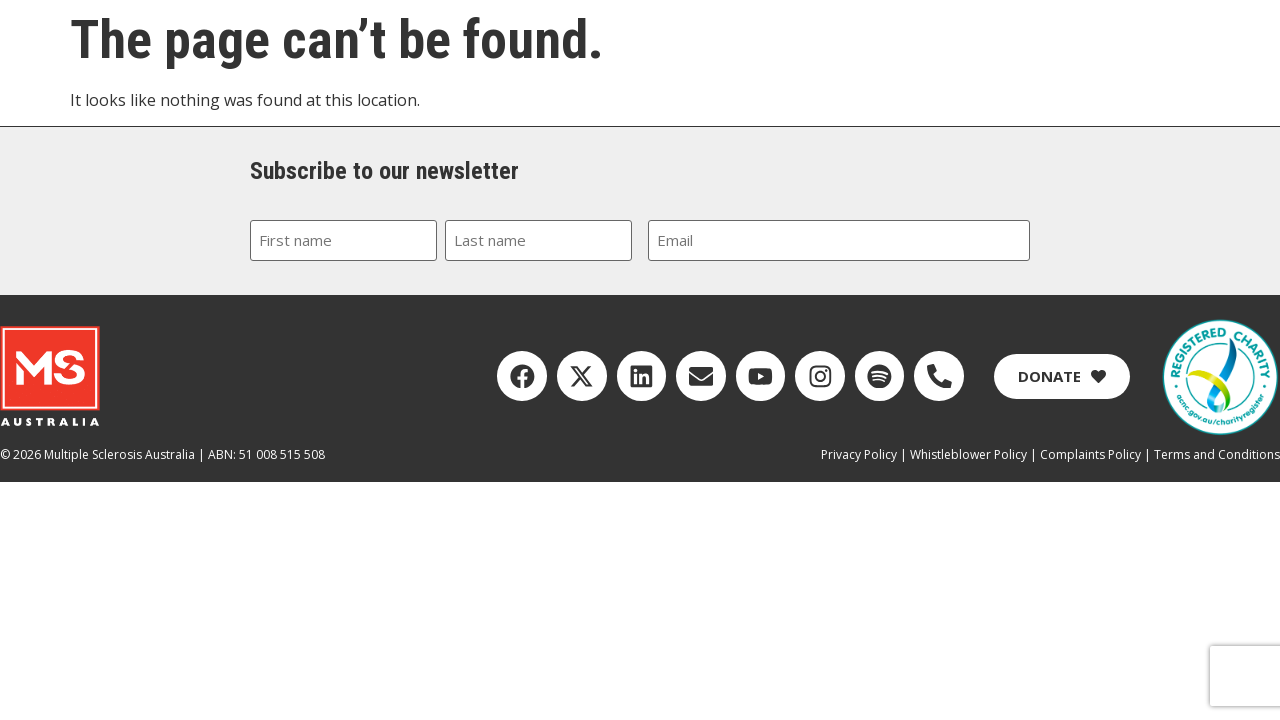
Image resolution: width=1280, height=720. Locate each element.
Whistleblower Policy (968, 453)
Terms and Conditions (1217, 453)
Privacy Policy (859, 453)
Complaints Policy (1090, 453)
